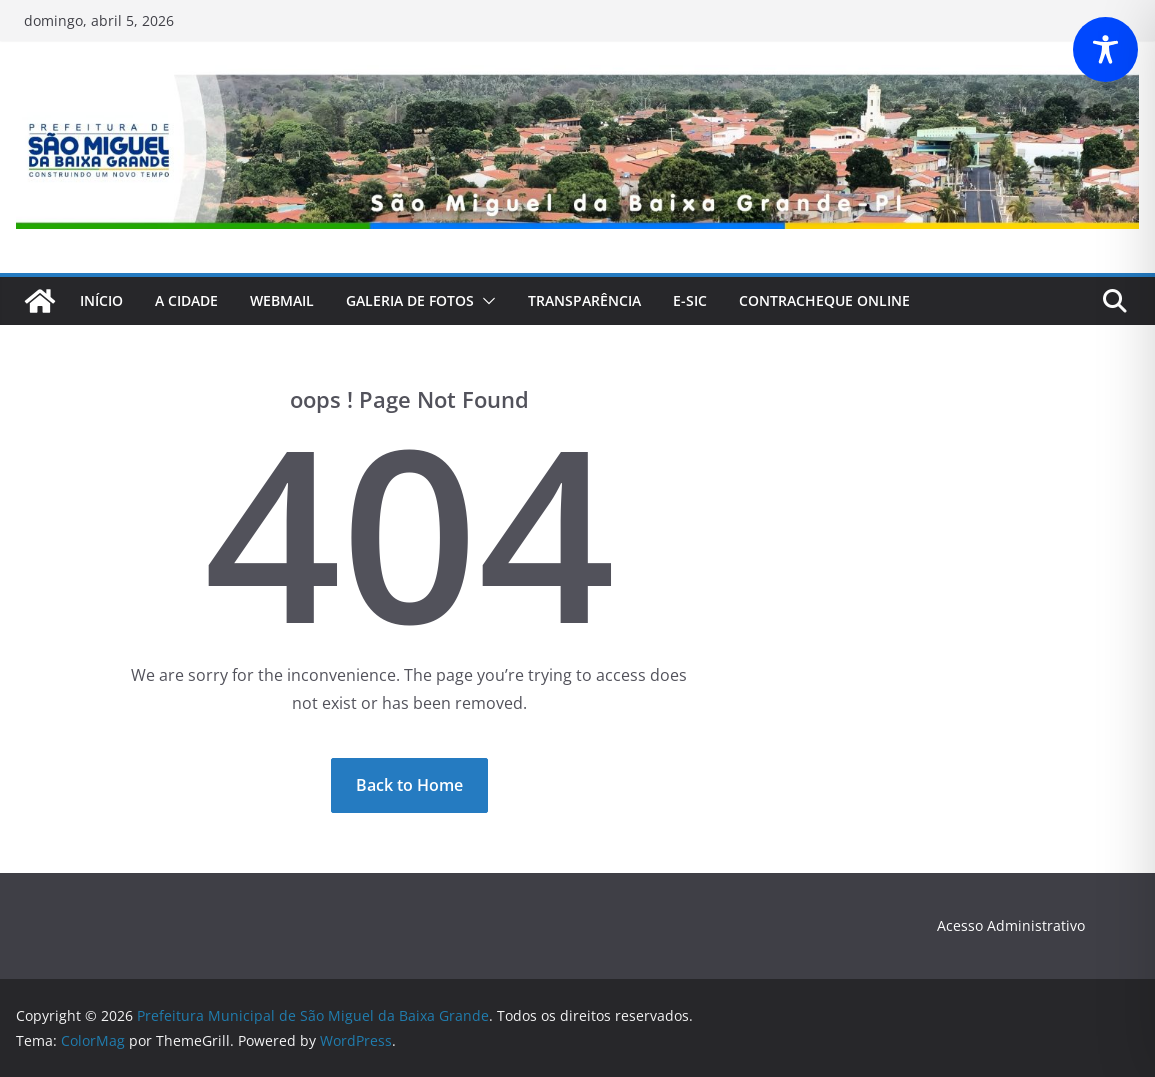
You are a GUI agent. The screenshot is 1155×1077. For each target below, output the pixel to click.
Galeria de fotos (410, 300)
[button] (485, 301)
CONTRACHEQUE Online (824, 300)
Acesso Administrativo (1011, 925)
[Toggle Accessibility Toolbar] (1105, 49)
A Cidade (186, 300)
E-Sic (690, 300)
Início (101, 300)
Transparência (584, 300)
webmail (282, 300)
